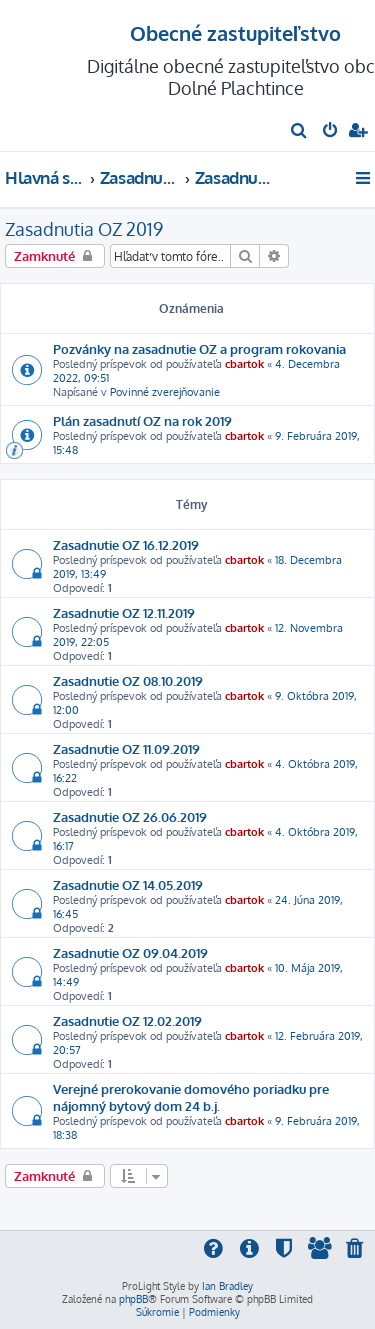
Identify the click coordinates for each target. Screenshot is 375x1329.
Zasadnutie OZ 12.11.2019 (124, 612)
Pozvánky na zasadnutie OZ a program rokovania (199, 348)
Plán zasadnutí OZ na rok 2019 (142, 420)
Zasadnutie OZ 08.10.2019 (128, 680)
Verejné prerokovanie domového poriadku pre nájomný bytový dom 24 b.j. (191, 1097)
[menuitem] (299, 132)
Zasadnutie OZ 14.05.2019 (128, 884)
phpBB (133, 1299)
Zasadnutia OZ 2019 (84, 229)
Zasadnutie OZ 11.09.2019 (126, 748)
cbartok (244, 364)
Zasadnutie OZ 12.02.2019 (127, 1020)
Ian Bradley (227, 1286)
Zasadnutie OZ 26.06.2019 (130, 816)
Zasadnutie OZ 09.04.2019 (130, 952)
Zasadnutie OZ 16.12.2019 (126, 544)
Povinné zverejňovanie (165, 392)
